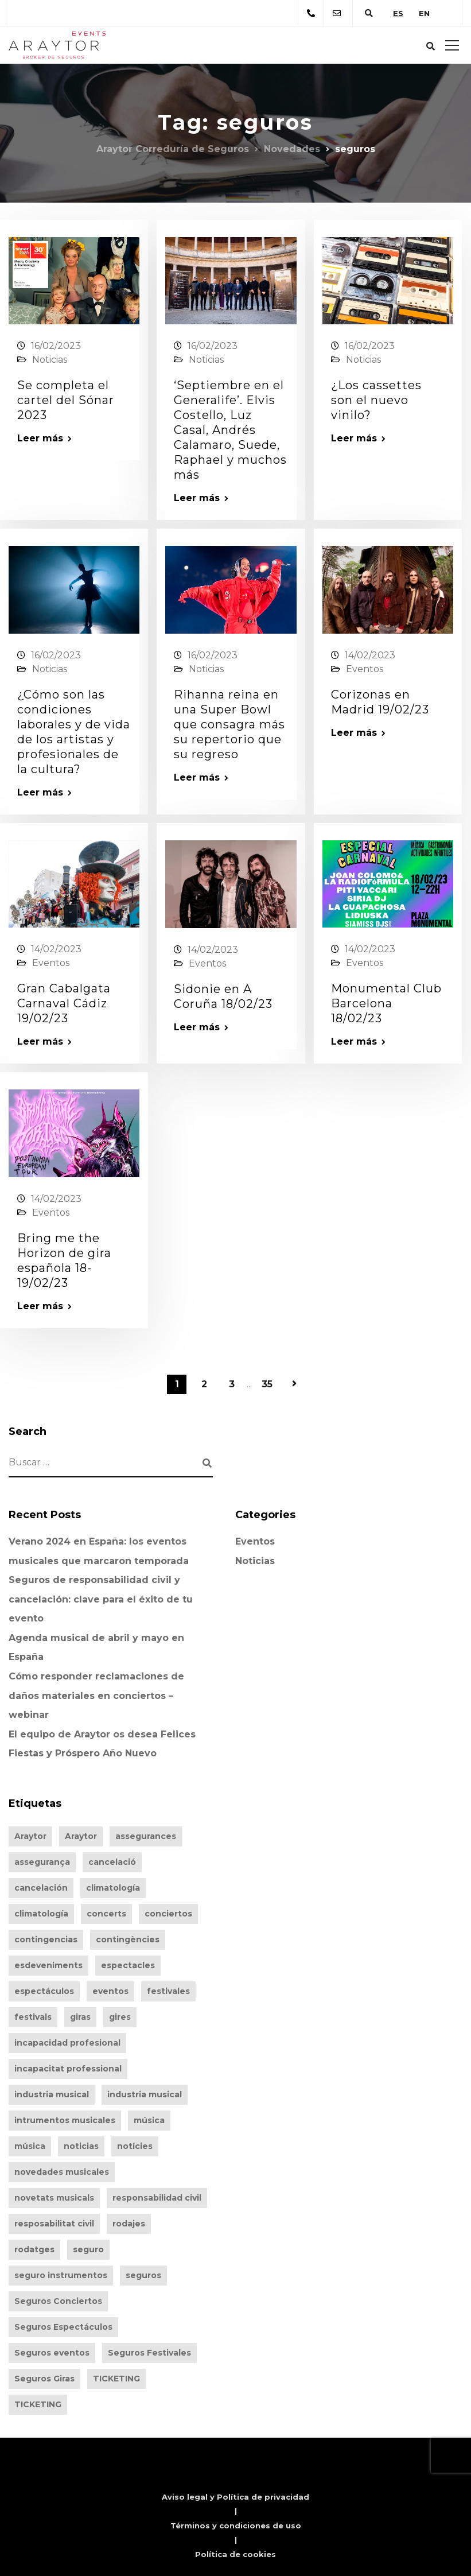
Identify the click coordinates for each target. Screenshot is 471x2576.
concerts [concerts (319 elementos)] (106, 1913)
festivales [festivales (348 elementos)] (168, 1991)
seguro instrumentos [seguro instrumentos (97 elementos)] (60, 2275)
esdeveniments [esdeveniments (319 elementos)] (48, 1965)
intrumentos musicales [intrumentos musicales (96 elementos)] (64, 2120)
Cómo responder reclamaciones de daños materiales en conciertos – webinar (96, 1695)
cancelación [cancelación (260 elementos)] (41, 1888)
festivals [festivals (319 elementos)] (33, 2017)
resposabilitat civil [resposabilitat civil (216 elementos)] (54, 2223)
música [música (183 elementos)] (29, 2146)
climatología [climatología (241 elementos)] (41, 1913)
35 (267, 1384)
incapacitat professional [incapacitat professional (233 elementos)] (68, 2068)
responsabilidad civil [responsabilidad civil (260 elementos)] (156, 2198)
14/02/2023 (370, 655)
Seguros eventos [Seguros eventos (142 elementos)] (51, 2353)
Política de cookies (235, 2554)
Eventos (364, 669)
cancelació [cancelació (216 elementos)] (112, 1862)
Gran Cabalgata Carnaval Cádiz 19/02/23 (64, 1003)
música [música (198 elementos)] (149, 2120)
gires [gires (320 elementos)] (120, 2017)
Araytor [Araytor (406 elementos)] (30, 1836)
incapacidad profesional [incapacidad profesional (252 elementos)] (67, 2043)
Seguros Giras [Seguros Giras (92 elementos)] (44, 2378)
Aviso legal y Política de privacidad (235, 2496)
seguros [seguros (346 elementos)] (143, 2275)
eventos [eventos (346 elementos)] (110, 1991)
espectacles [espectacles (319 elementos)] (128, 1965)
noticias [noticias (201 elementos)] (81, 2146)
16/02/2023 (56, 345)
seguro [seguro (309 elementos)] (88, 2249)
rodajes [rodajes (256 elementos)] (128, 2223)
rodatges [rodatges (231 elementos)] (34, 2249)
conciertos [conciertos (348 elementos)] (168, 1913)
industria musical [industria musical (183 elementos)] (144, 2094)
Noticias (49, 359)
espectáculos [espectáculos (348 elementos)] (44, 1991)
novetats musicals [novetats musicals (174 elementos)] (54, 2198)
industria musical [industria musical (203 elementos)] (51, 2094)
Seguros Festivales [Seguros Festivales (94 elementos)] (149, 2353)
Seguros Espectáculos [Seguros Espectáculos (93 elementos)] (63, 2327)
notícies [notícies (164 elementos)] (135, 2146)
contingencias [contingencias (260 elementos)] (45, 1939)
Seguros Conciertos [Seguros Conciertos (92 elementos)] (58, 2301)
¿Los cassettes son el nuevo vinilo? (376, 400)
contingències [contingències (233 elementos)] (127, 1939)
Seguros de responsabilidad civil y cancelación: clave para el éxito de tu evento (101, 1599)
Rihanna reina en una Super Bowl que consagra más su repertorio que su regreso (229, 724)
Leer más (40, 438)
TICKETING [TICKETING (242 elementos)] (37, 2404)
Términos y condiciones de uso (235, 2525)
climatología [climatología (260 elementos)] (113, 1888)
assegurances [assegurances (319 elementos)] (145, 1836)
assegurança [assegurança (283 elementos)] (42, 1862)
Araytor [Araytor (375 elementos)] (81, 1836)
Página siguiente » (294, 1384)
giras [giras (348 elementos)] (80, 2017)
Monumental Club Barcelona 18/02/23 (386, 1003)
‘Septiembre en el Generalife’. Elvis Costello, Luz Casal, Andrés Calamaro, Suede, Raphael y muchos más (230, 430)
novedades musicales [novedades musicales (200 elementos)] (61, 2172)
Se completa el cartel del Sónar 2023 (65, 400)
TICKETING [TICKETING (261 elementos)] (116, 2378)
